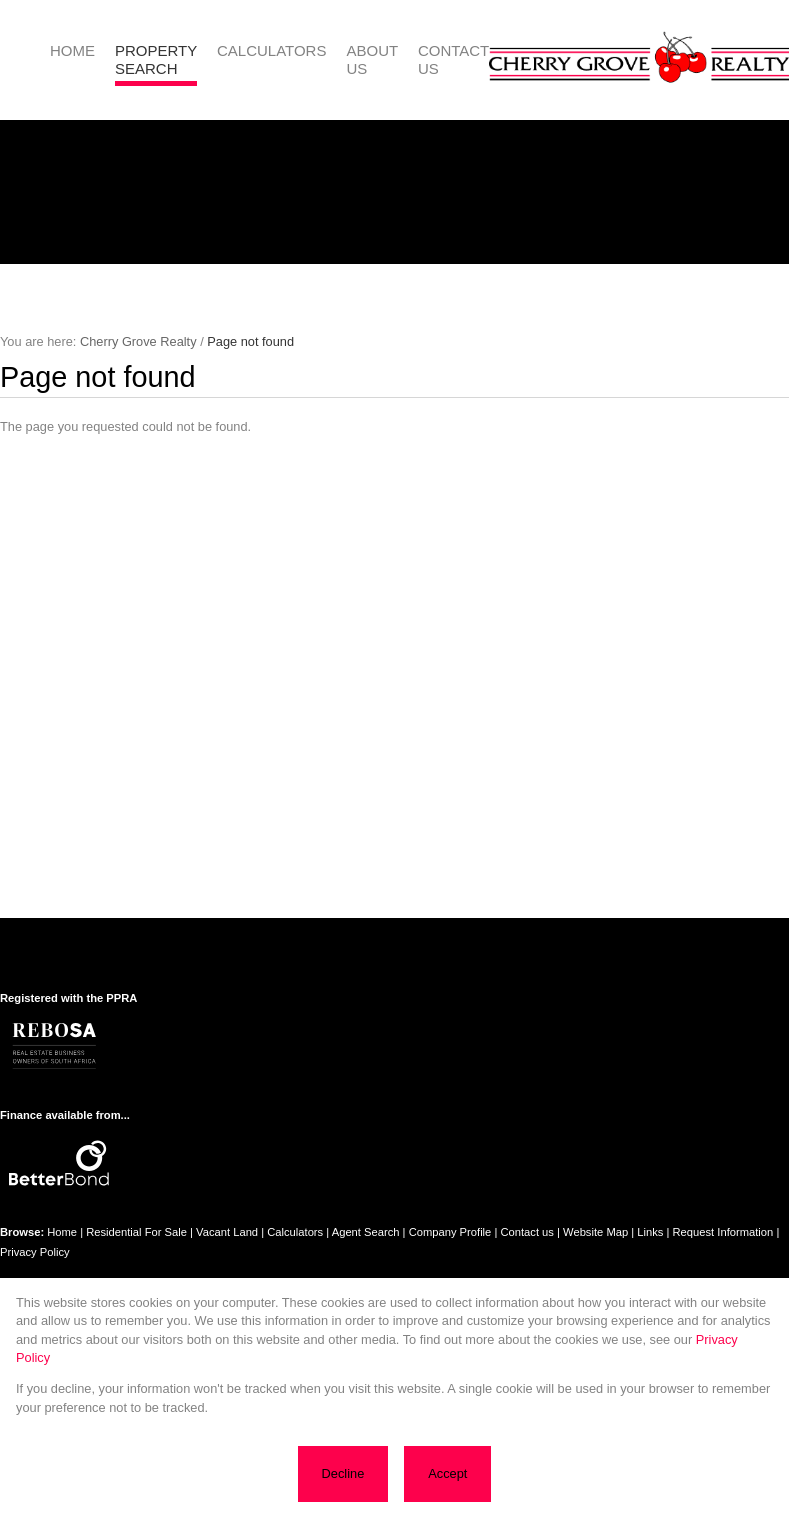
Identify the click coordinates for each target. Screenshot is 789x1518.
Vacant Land (227, 1232)
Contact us (526, 1232)
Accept (445, 1476)
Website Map (595, 1232)
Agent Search (366, 1232)
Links (650, 1232)
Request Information (723, 1232)
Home (62, 1232)
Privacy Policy (35, 1252)
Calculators (295, 1232)
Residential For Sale (136, 1232)
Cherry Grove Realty (138, 341)
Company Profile (450, 1232)
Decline (345, 1476)
